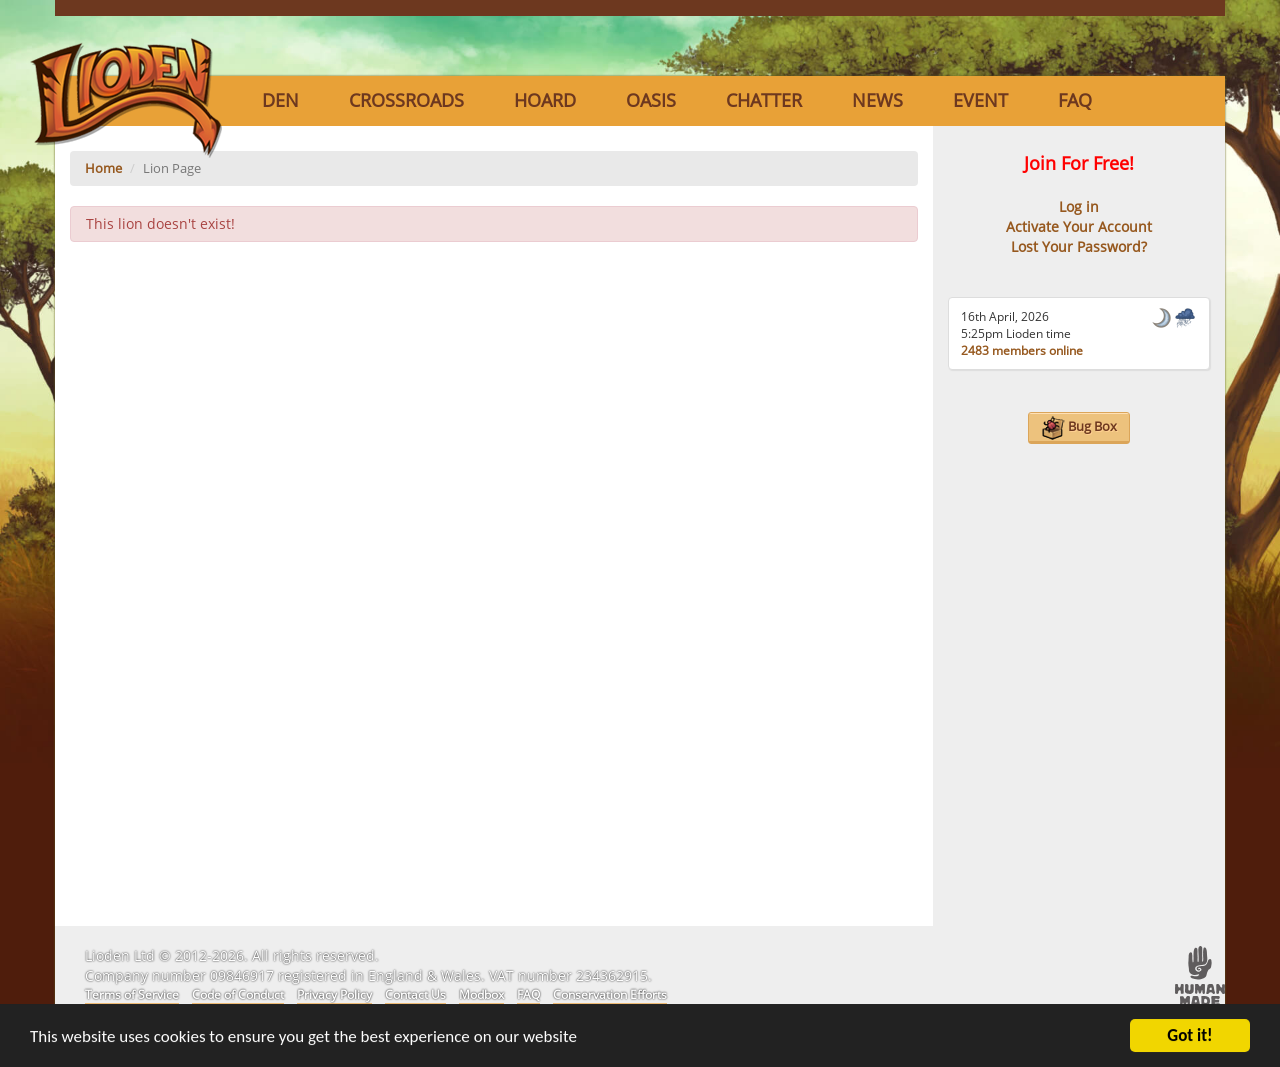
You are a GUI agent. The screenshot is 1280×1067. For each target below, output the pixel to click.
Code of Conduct (238, 994)
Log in (1079, 206)
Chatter (764, 100)
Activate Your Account (1079, 226)
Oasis (651, 100)
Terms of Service (132, 994)
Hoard (545, 100)
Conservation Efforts (610, 994)
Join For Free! (1079, 163)
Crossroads (406, 100)
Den (280, 100)
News (877, 100)
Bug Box (1079, 428)
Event (980, 100)
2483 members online (1022, 350)
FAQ (1075, 100)
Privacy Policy (334, 994)
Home (103, 168)
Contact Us (415, 994)
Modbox (481, 994)
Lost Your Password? (1079, 246)
